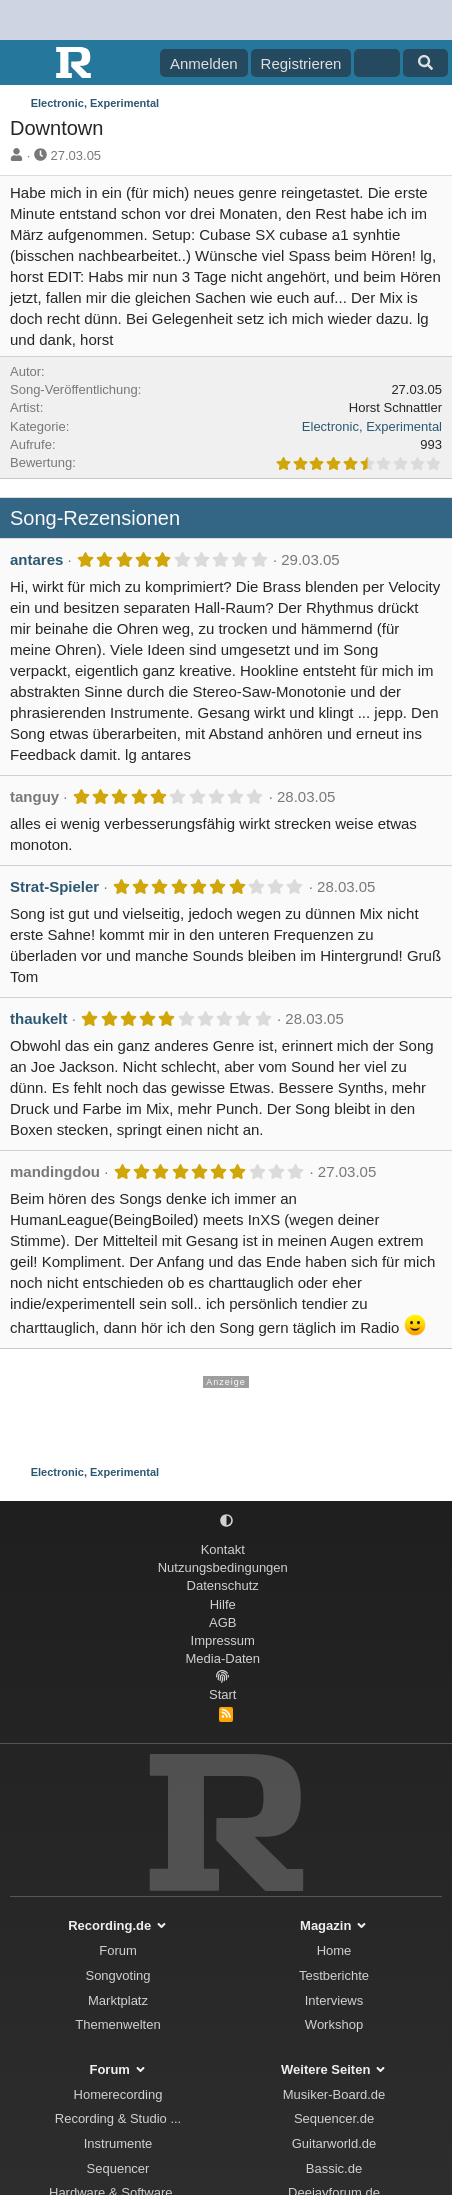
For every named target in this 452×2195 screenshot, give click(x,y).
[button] (226, 1521)
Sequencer (118, 2168)
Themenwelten (117, 2024)
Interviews (334, 2000)
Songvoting (117, 1975)
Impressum (223, 1640)
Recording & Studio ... (118, 2118)
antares (36, 559)
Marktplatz (118, 2000)
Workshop (334, 2024)
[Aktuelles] (376, 63)
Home (334, 1950)
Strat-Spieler (54, 886)
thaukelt (39, 1018)
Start (222, 1694)
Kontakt (223, 1549)
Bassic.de (334, 2168)
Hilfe (223, 1604)
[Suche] (425, 63)
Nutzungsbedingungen (223, 1567)
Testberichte (334, 1975)
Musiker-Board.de (334, 2094)
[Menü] (27, 63)
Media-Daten (223, 1658)
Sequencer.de (334, 2118)
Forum (118, 1950)
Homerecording (118, 2094)
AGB (222, 1622)
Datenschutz (223, 1585)
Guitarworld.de (334, 2143)
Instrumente (118, 2143)
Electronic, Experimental (372, 426)
